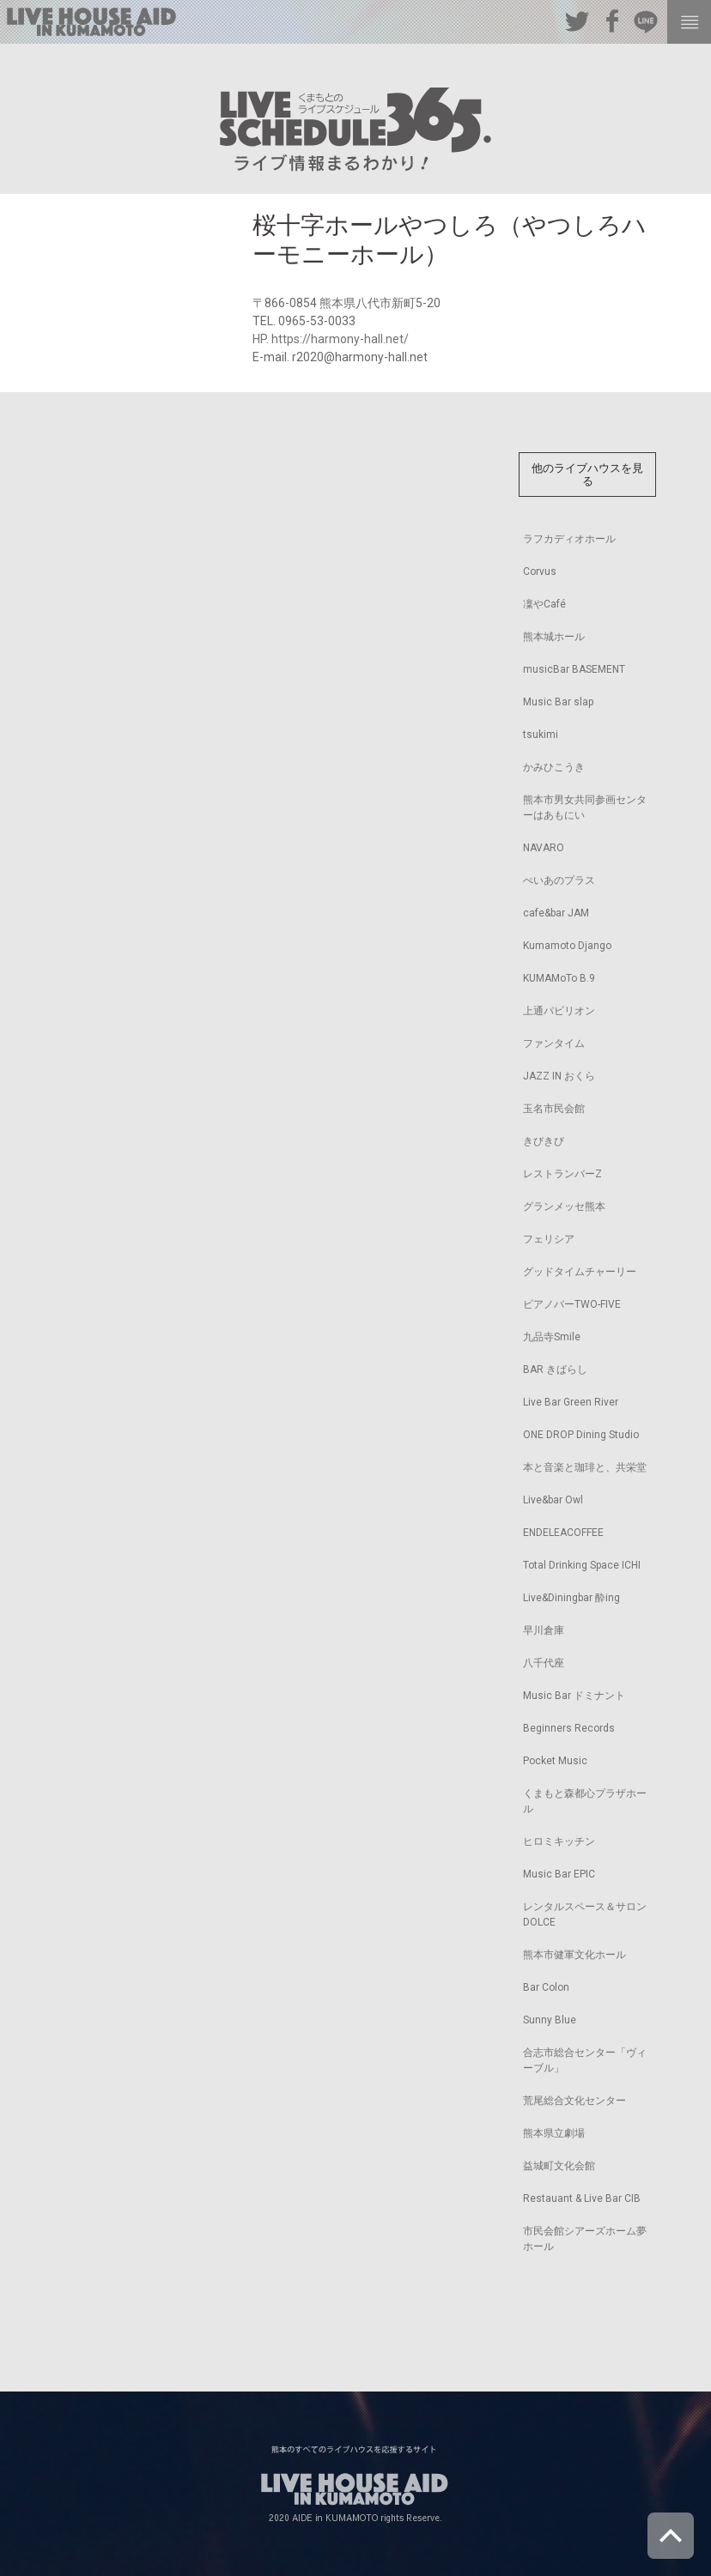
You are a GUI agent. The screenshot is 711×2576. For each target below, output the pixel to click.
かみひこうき (554, 767)
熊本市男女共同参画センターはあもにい (585, 807)
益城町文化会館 (559, 2166)
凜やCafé (544, 604)
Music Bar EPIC (559, 1874)
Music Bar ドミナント (574, 1696)
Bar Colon (546, 1987)
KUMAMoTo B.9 (559, 978)
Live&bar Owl (553, 1500)
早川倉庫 (543, 1630)
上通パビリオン (559, 1011)
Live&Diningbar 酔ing (571, 1598)
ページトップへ (670, 2536)
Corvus (539, 571)
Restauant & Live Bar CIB (582, 2198)
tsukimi (540, 735)
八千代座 (543, 1663)
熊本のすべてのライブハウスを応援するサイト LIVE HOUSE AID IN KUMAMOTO (91, 22)
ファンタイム (554, 1043)
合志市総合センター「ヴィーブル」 (585, 2060)
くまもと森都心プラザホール (585, 1801)
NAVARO (543, 848)
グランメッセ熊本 (564, 1206)
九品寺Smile (551, 1337)
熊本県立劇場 (554, 2133)
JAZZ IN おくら (559, 1076)
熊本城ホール (554, 637)
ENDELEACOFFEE (563, 1533)
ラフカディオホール (569, 539)
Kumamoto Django (567, 946)
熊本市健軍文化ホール (574, 1955)
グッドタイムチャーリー (579, 1272)
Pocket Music (555, 1761)
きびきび (543, 1141)
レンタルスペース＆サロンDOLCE (585, 1914)
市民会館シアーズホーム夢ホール (585, 2238)
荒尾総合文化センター (574, 2101)
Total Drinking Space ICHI (582, 1565)
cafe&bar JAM (556, 913)
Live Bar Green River (570, 1402)
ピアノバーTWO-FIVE (572, 1304)
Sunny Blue (549, 2020)
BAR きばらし (555, 1370)
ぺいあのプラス (559, 880)
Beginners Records (569, 1728)
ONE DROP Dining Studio (581, 1435)
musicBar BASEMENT (574, 669)
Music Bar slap (558, 702)
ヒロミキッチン (559, 1841)
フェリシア (548, 1239)
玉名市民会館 (554, 1109)
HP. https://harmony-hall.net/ (330, 339)
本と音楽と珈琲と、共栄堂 (585, 1467)
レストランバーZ (562, 1174)
